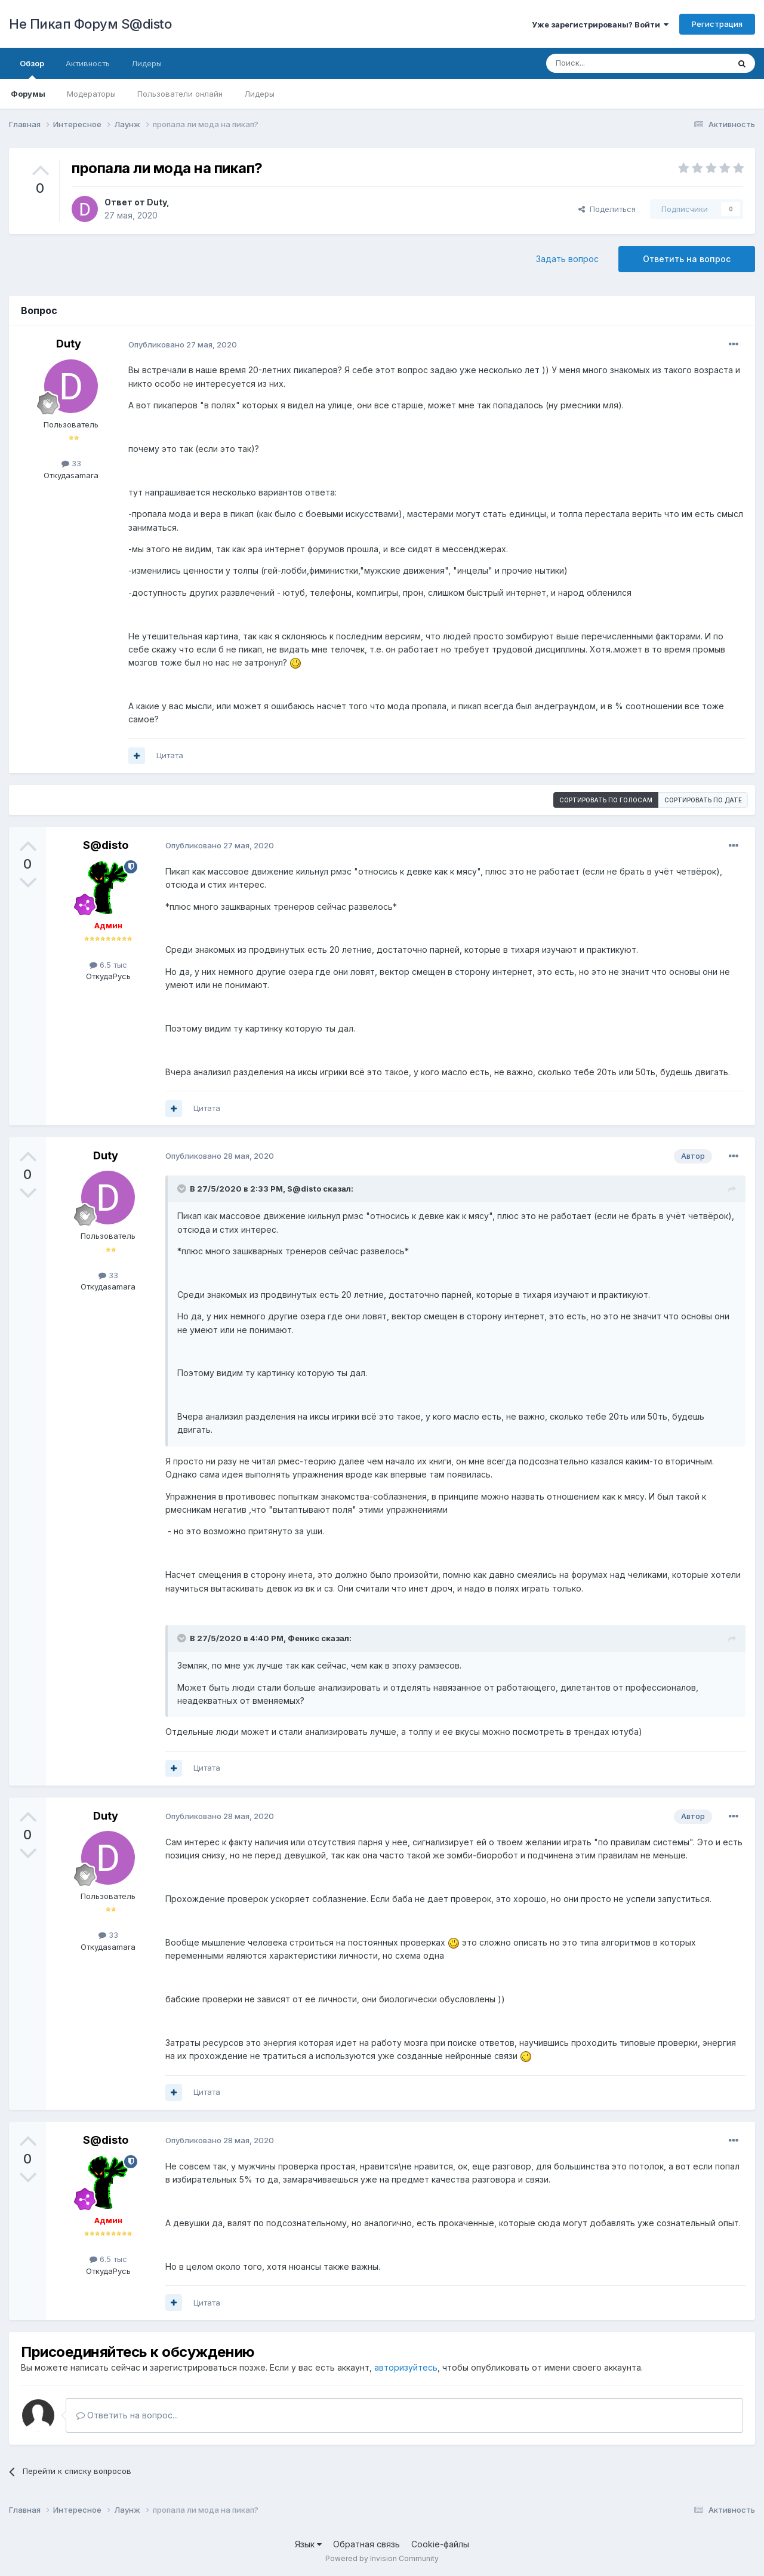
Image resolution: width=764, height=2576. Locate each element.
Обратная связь (366, 2544)
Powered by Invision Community (382, 2558)
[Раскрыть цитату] (182, 1188)
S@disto (105, 845)
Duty (157, 202)
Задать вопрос (567, 259)
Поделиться (607, 209)
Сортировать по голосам (605, 800)
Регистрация (717, 24)
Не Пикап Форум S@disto (90, 24)
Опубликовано (182, 344)
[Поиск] (610, 63)
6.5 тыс (108, 965)
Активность (88, 63)
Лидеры (259, 94)
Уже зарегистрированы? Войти (600, 24)
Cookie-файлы (440, 2544)
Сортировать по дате (703, 800)
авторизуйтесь (406, 2367)
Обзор (32, 69)
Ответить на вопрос (687, 259)
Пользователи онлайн (180, 94)
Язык (308, 2544)
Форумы (28, 94)
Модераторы (91, 94)
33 (71, 463)
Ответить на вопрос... (127, 2415)
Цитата (169, 755)
